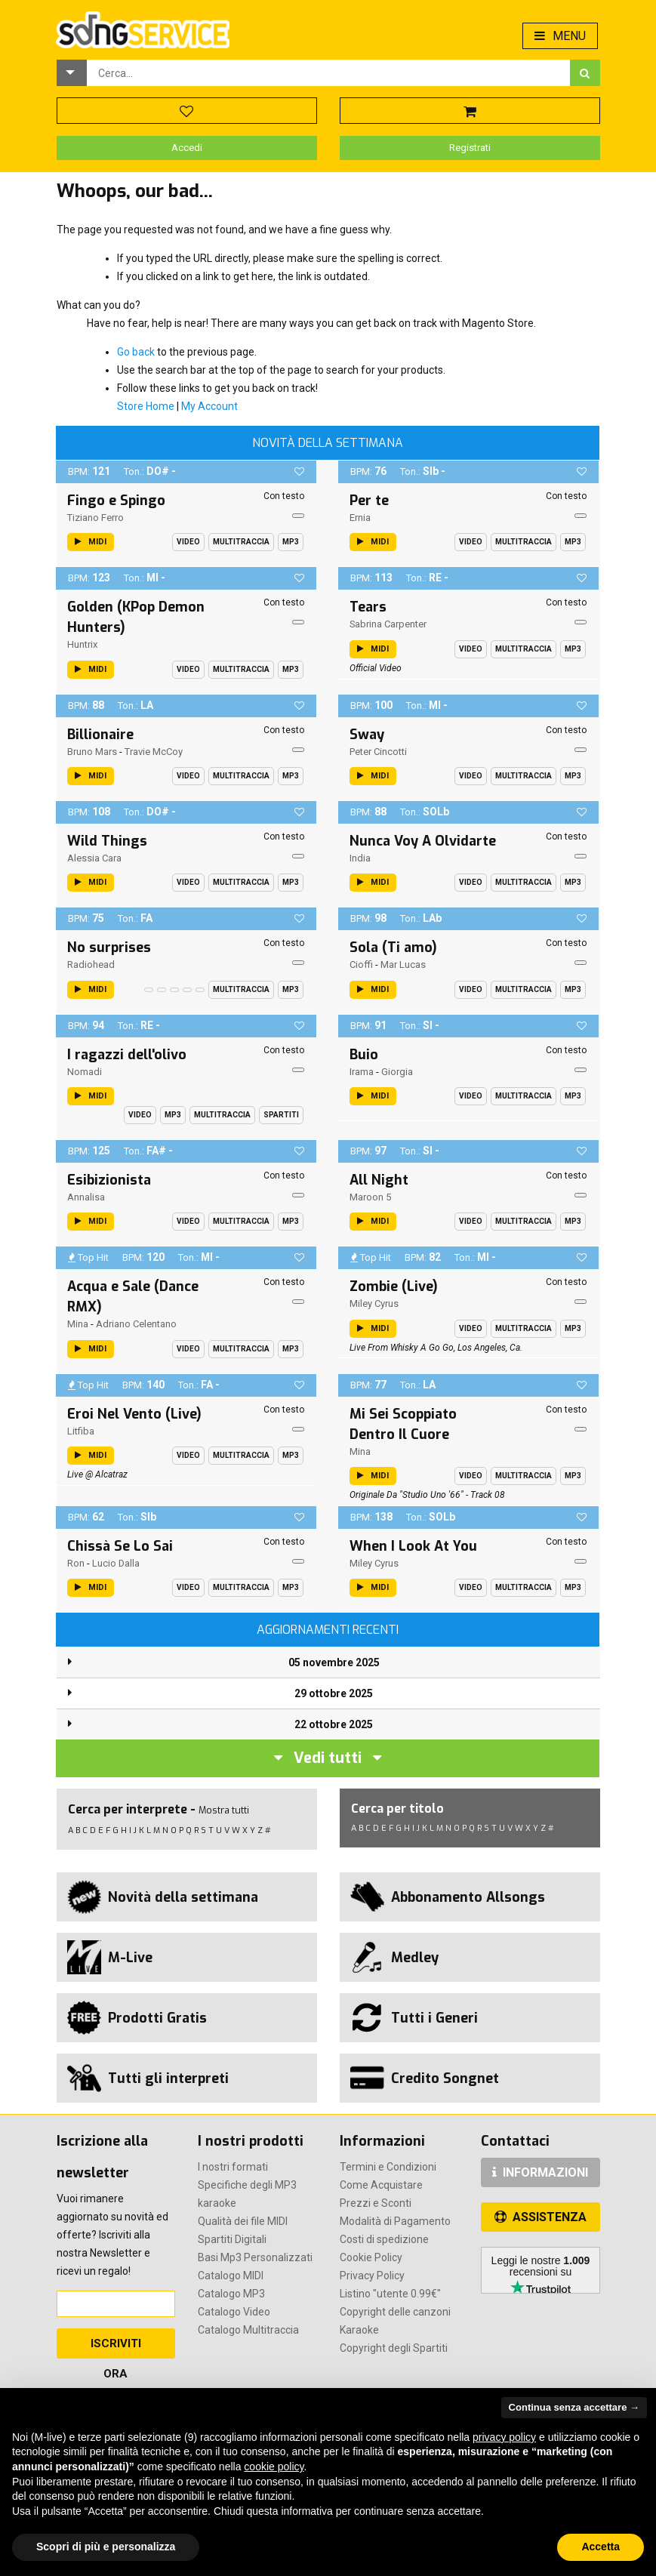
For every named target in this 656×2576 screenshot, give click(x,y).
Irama (362, 1071)
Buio (364, 1055)
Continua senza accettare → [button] (574, 2407)
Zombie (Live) (394, 1286)
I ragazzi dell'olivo (126, 1055)
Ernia (360, 517)
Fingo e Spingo (116, 500)
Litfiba (80, 1431)
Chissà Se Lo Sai (120, 1546)
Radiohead (91, 964)
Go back (136, 352)
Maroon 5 (370, 1197)
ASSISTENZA (540, 2217)
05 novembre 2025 (334, 1662)
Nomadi (84, 1071)
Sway (367, 735)
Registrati (470, 147)
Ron (76, 1563)
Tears (368, 607)
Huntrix (82, 644)
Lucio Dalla (116, 1563)
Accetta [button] (600, 2547)
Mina (77, 1324)
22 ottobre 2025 (333, 1724)
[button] (72, 73)
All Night (379, 1180)
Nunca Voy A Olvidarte (423, 841)
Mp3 (290, 542)
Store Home (145, 406)
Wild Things (107, 841)
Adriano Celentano (136, 1324)
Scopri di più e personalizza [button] (105, 2547)
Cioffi (361, 964)
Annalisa (86, 1197)
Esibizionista (109, 1180)
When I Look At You (413, 1546)
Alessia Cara (94, 858)
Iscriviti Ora (116, 2348)
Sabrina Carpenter (388, 624)
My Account (209, 406)
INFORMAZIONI (540, 2172)
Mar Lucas (403, 964)
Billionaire (100, 735)
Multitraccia (241, 542)
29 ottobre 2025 (333, 1693)
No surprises (109, 947)
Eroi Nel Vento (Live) (134, 1414)
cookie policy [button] (273, 2466)
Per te (369, 500)
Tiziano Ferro (95, 517)
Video (188, 542)
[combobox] (328, 73)
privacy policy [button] (504, 2437)
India (360, 858)
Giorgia (397, 1071)
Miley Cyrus (374, 1303)
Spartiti (281, 1115)
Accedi (186, 147)
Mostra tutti (224, 1810)
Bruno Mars (92, 751)
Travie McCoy (154, 751)
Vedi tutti (327, 1758)
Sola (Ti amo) (393, 947)
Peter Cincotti (378, 751)
